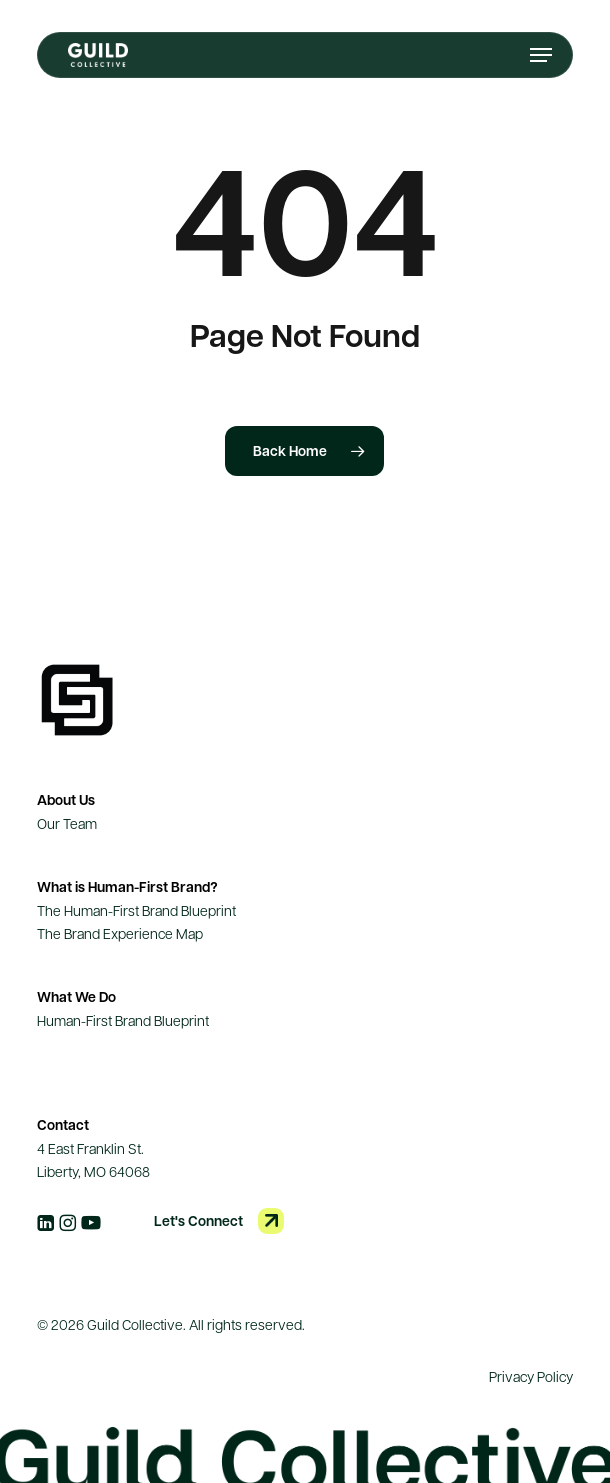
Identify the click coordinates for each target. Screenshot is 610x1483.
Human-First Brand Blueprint (123, 1020)
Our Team (67, 823)
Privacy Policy (531, 1376)
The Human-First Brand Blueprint (136, 910)
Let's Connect (198, 1220)
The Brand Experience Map (120, 933)
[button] (541, 55)
